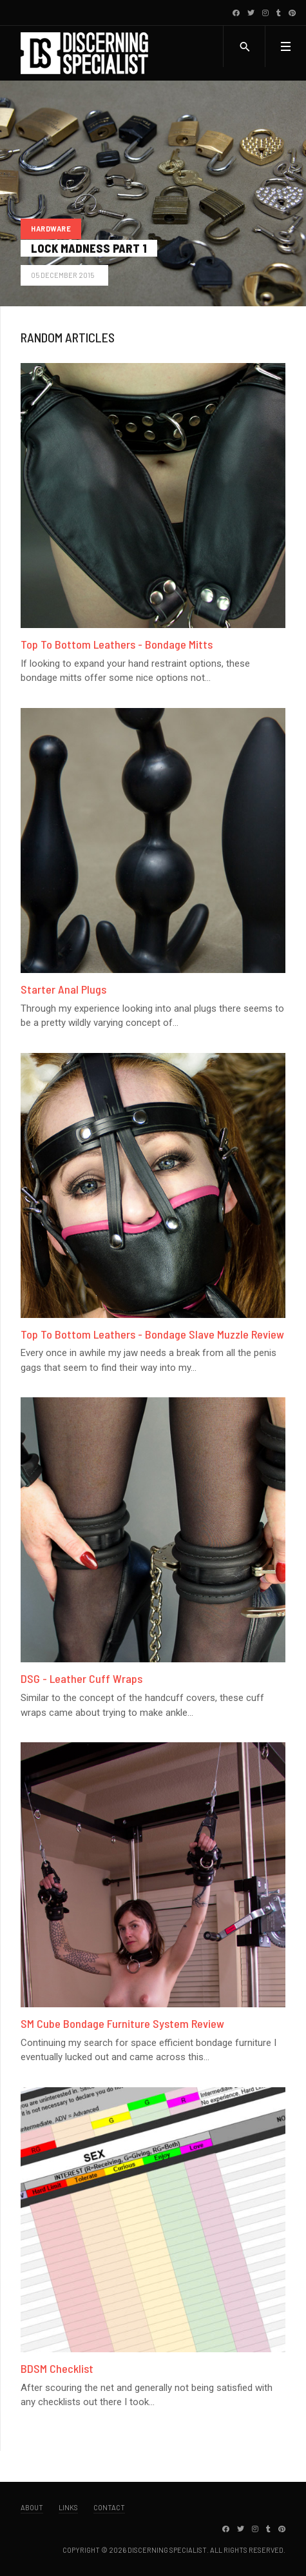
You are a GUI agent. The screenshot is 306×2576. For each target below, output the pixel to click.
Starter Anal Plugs (63, 989)
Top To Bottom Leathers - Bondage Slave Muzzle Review (152, 1334)
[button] (285, 46)
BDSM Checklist (57, 2368)
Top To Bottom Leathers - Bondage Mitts (117, 644)
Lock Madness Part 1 (89, 248)
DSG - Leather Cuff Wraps (81, 1678)
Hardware (51, 228)
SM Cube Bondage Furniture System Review (122, 2023)
